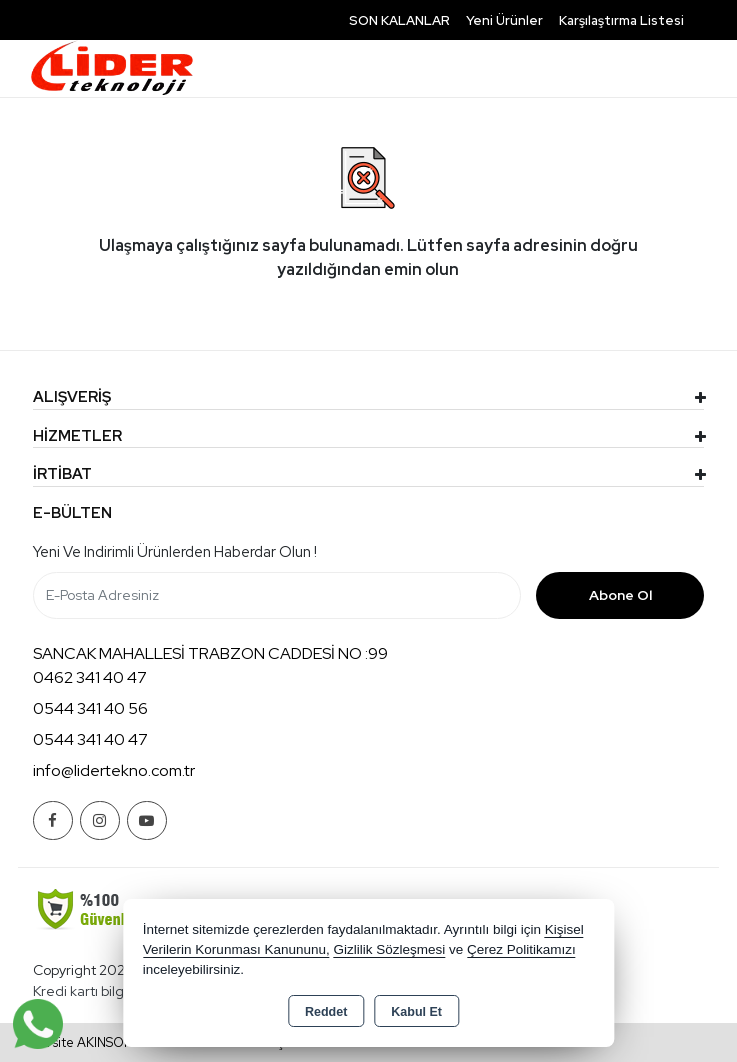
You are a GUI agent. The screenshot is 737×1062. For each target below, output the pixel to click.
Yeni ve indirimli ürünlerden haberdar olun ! (175, 552)
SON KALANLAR (399, 20)
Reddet (326, 1012)
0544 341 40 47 (90, 739)
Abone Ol (620, 595)
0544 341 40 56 (90, 708)
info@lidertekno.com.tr (114, 770)
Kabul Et (416, 1012)
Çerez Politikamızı (521, 949)
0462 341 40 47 (90, 677)
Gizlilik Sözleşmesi (389, 949)
